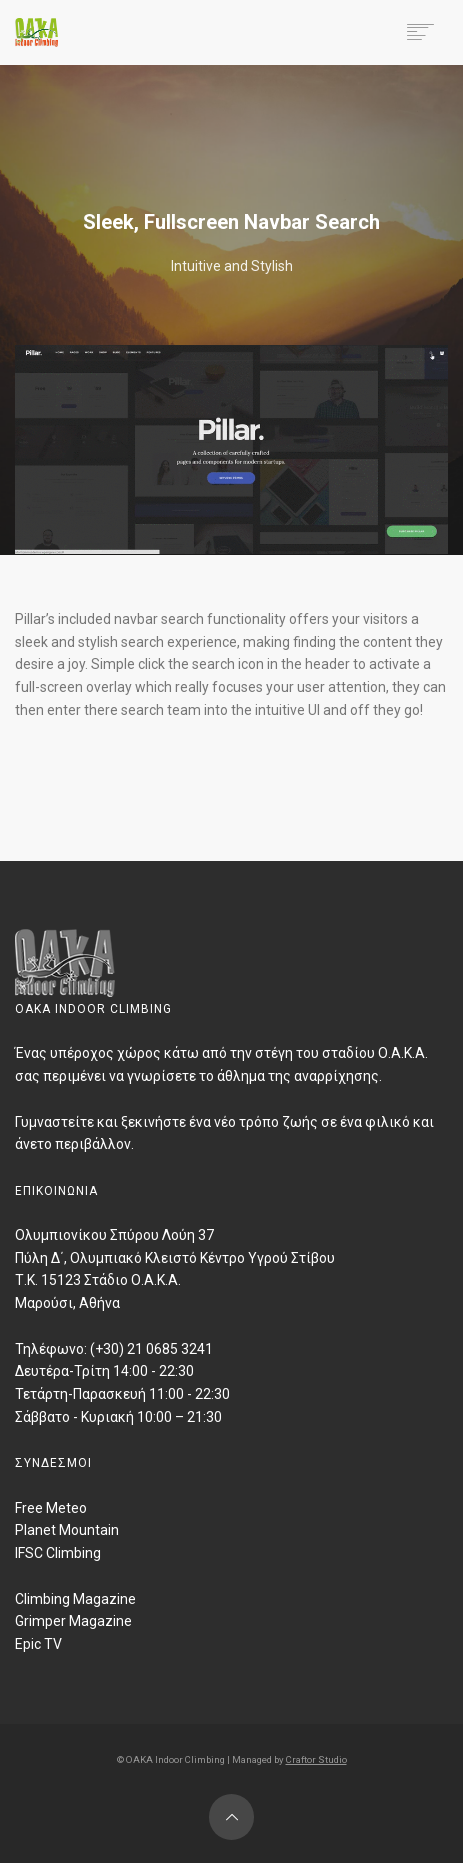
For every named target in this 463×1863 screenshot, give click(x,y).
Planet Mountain (67, 1530)
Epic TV (38, 1644)
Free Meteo (51, 1508)
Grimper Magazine (73, 1621)
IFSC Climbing (58, 1553)
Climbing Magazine (75, 1599)
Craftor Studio (316, 1759)
